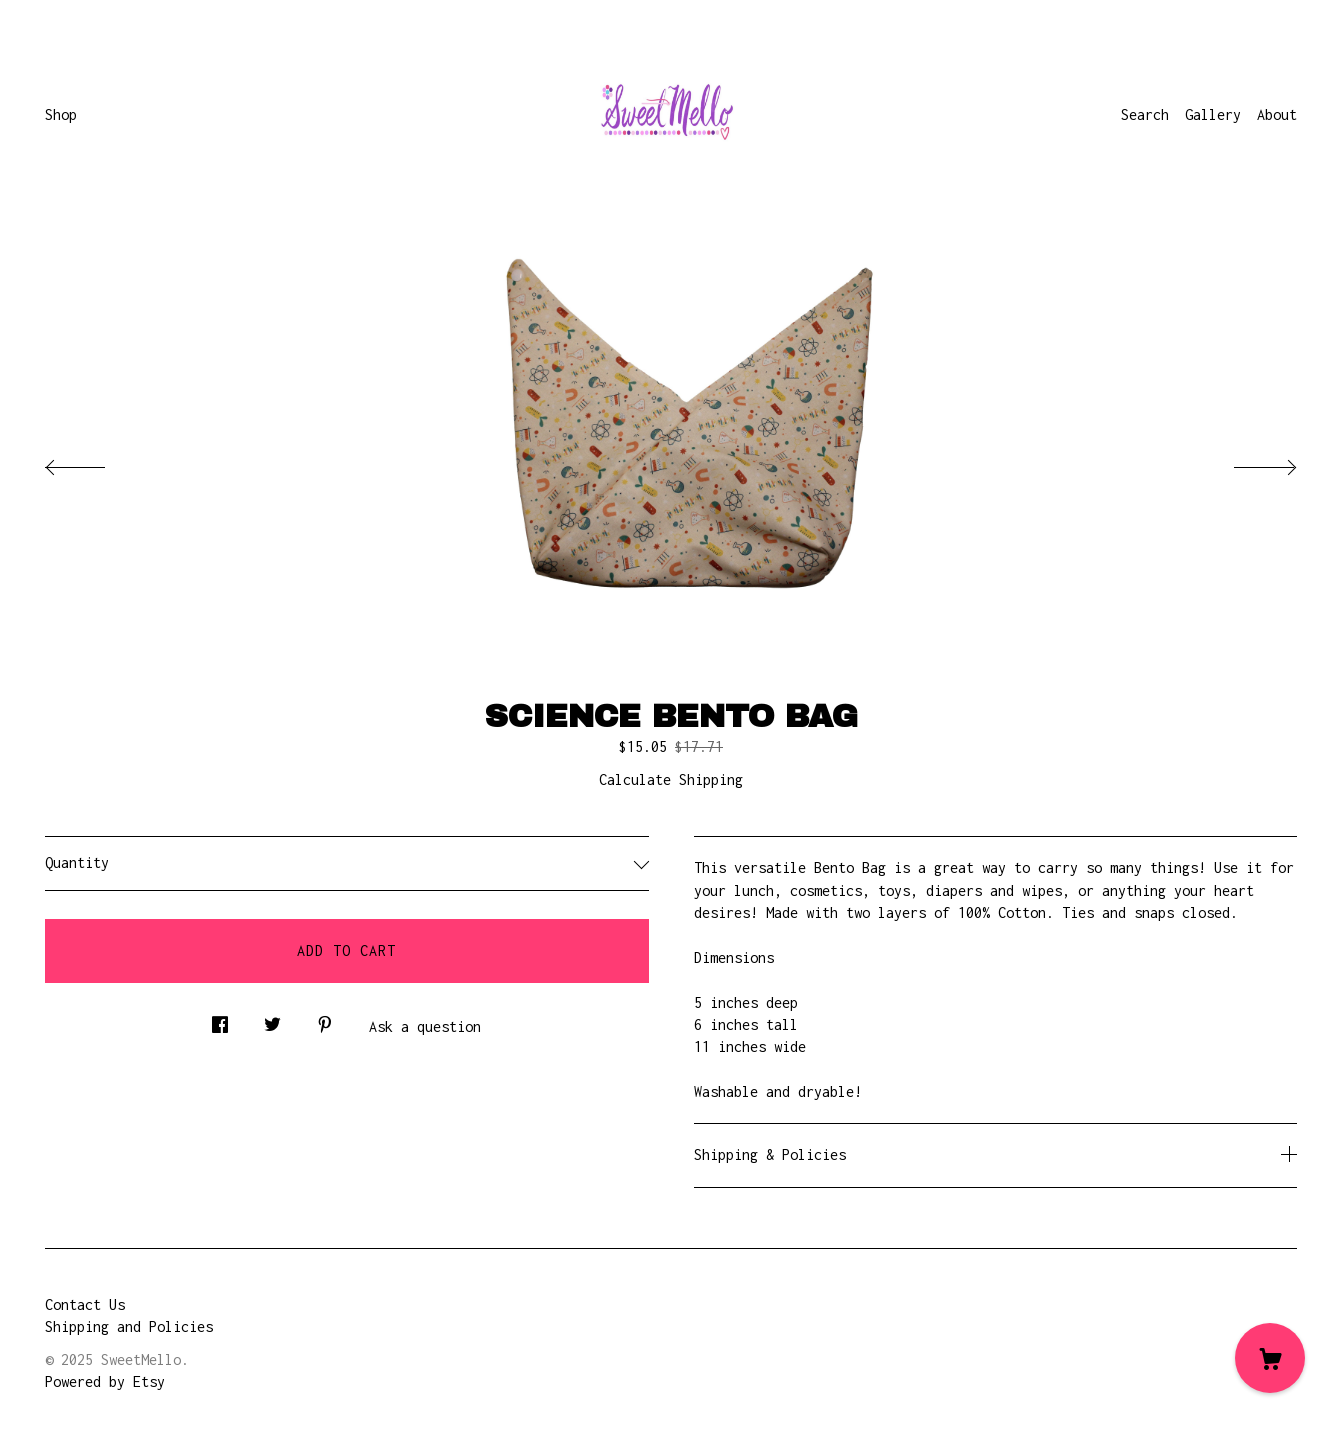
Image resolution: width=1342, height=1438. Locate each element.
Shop (61, 114)
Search (1145, 114)
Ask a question (425, 1026)
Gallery (1213, 114)
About (1277, 114)
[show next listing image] (1247, 462)
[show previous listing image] (95, 462)
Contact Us (85, 1304)
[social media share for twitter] (272, 1019)
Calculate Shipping (671, 779)
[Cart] (1270, 1358)
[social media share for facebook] (220, 1019)
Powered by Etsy (105, 1381)
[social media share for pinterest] (325, 1019)
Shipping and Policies (129, 1326)
